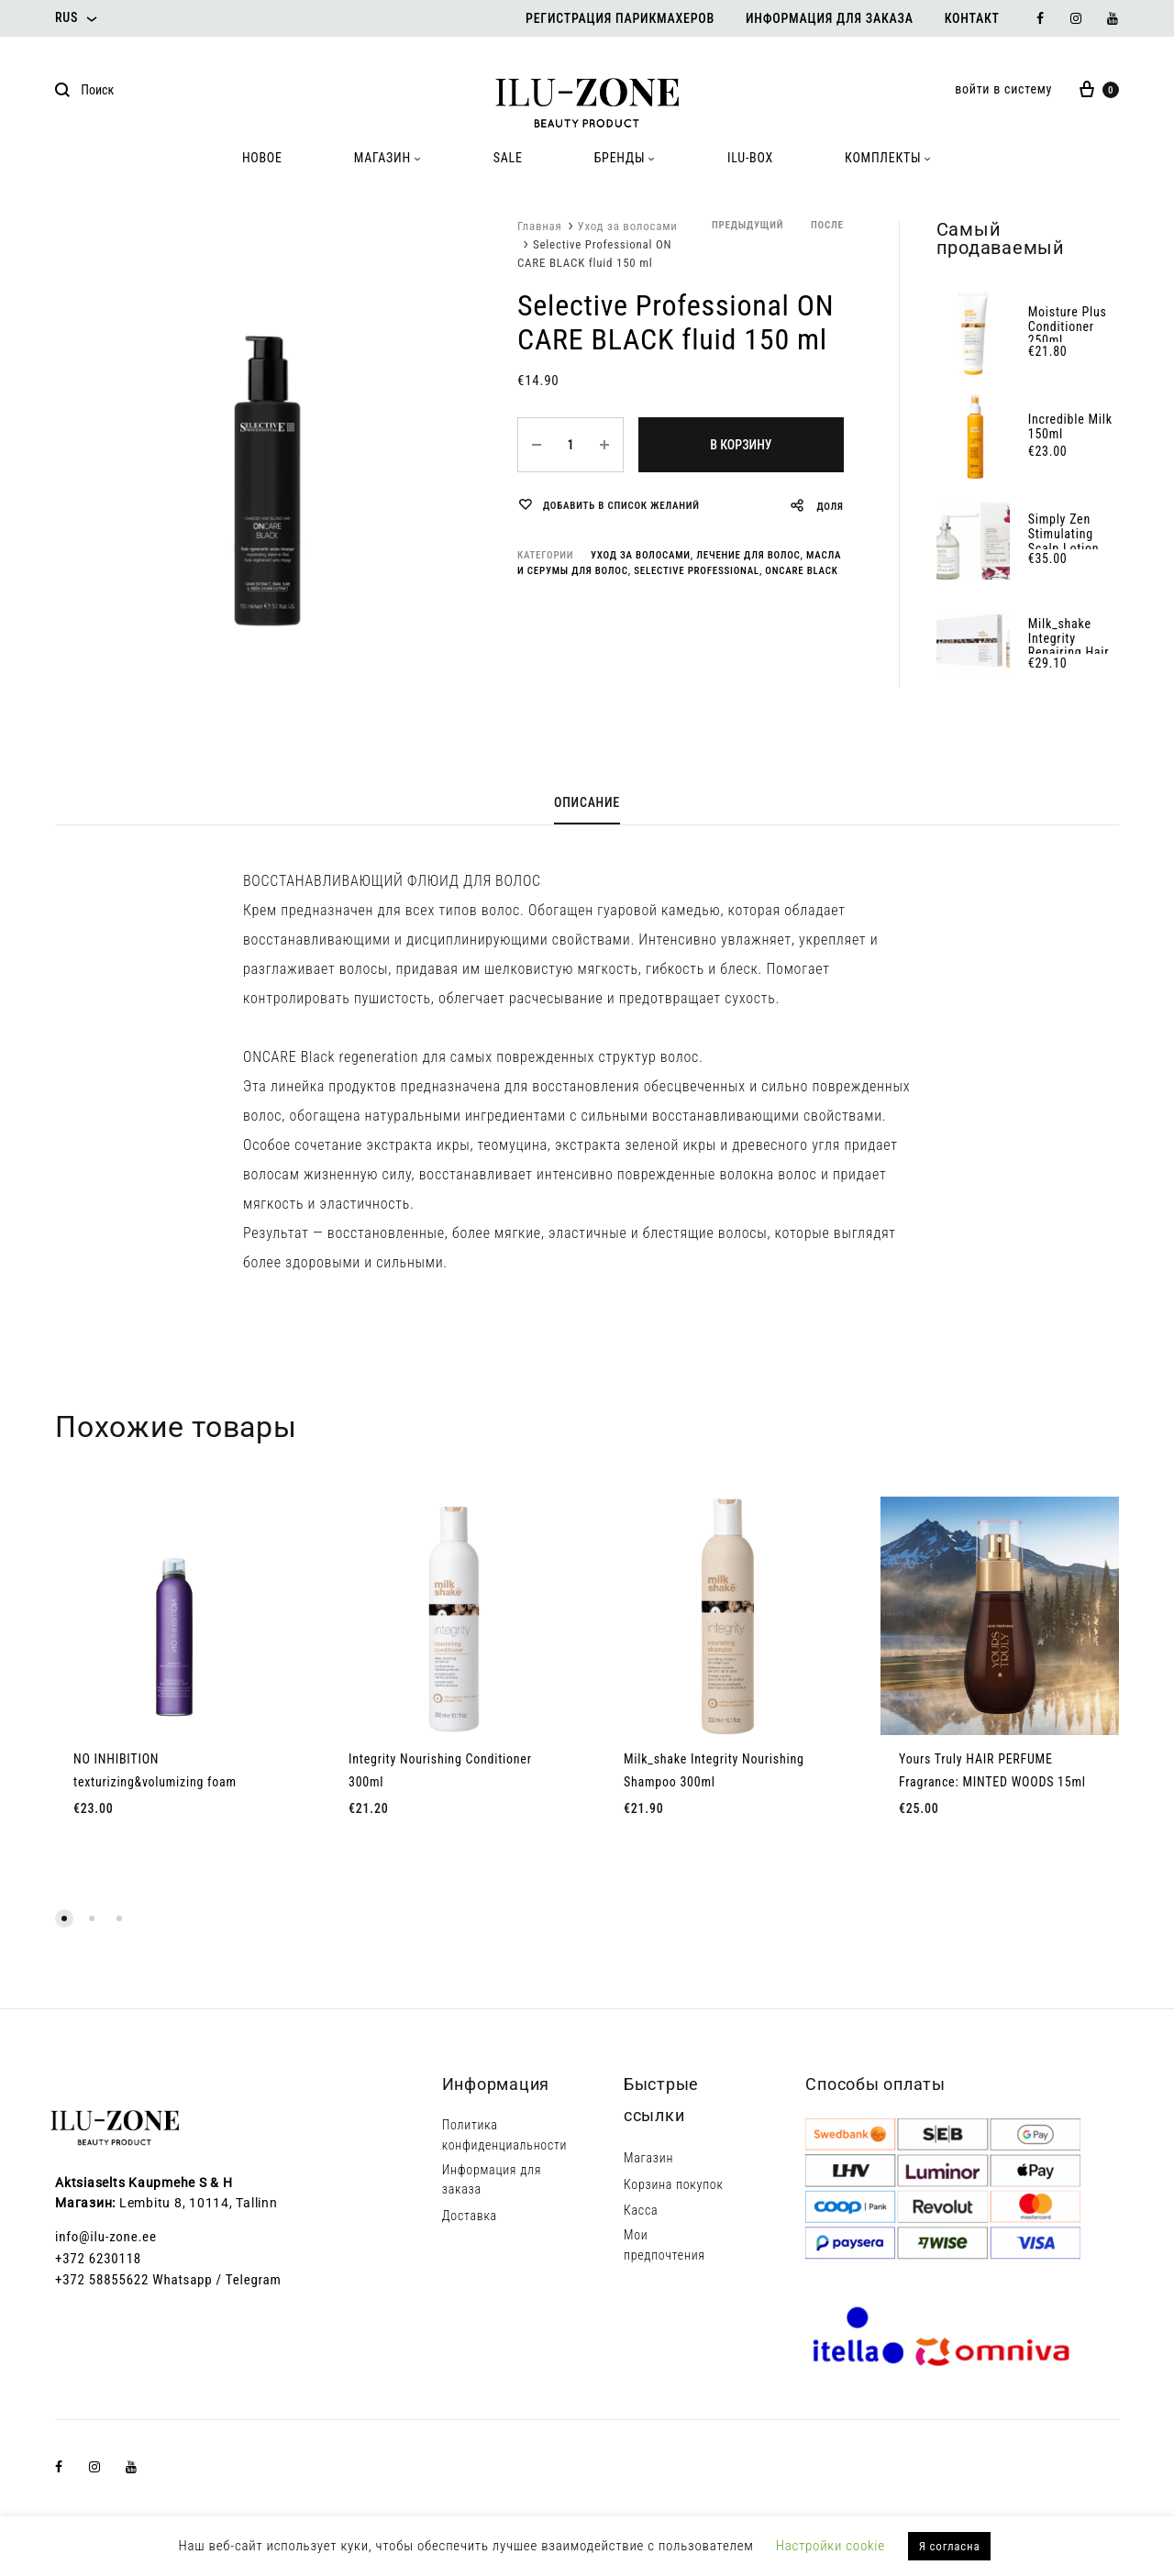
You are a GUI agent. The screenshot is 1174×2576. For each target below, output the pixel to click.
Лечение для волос (748, 555)
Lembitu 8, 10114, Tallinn (198, 2202)
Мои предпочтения (664, 2245)
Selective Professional (696, 571)
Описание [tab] (587, 802)
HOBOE (262, 157)
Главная (539, 226)
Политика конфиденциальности (505, 2134)
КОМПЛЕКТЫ (888, 157)
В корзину (740, 444)
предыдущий (747, 225)
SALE (508, 157)
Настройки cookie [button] (830, 2545)
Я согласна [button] (949, 2546)
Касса (641, 2210)
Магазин (648, 2157)
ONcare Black (801, 571)
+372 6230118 (98, 2258)
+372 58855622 (102, 2280)
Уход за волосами (628, 226)
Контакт (972, 18)
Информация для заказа (830, 18)
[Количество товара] (570, 444)
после (827, 225)
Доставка (469, 2215)
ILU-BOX (750, 157)
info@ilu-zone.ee (106, 2236)
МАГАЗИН (388, 157)
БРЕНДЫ (625, 157)
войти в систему (1003, 89)
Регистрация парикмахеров (620, 18)
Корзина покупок (674, 2184)
